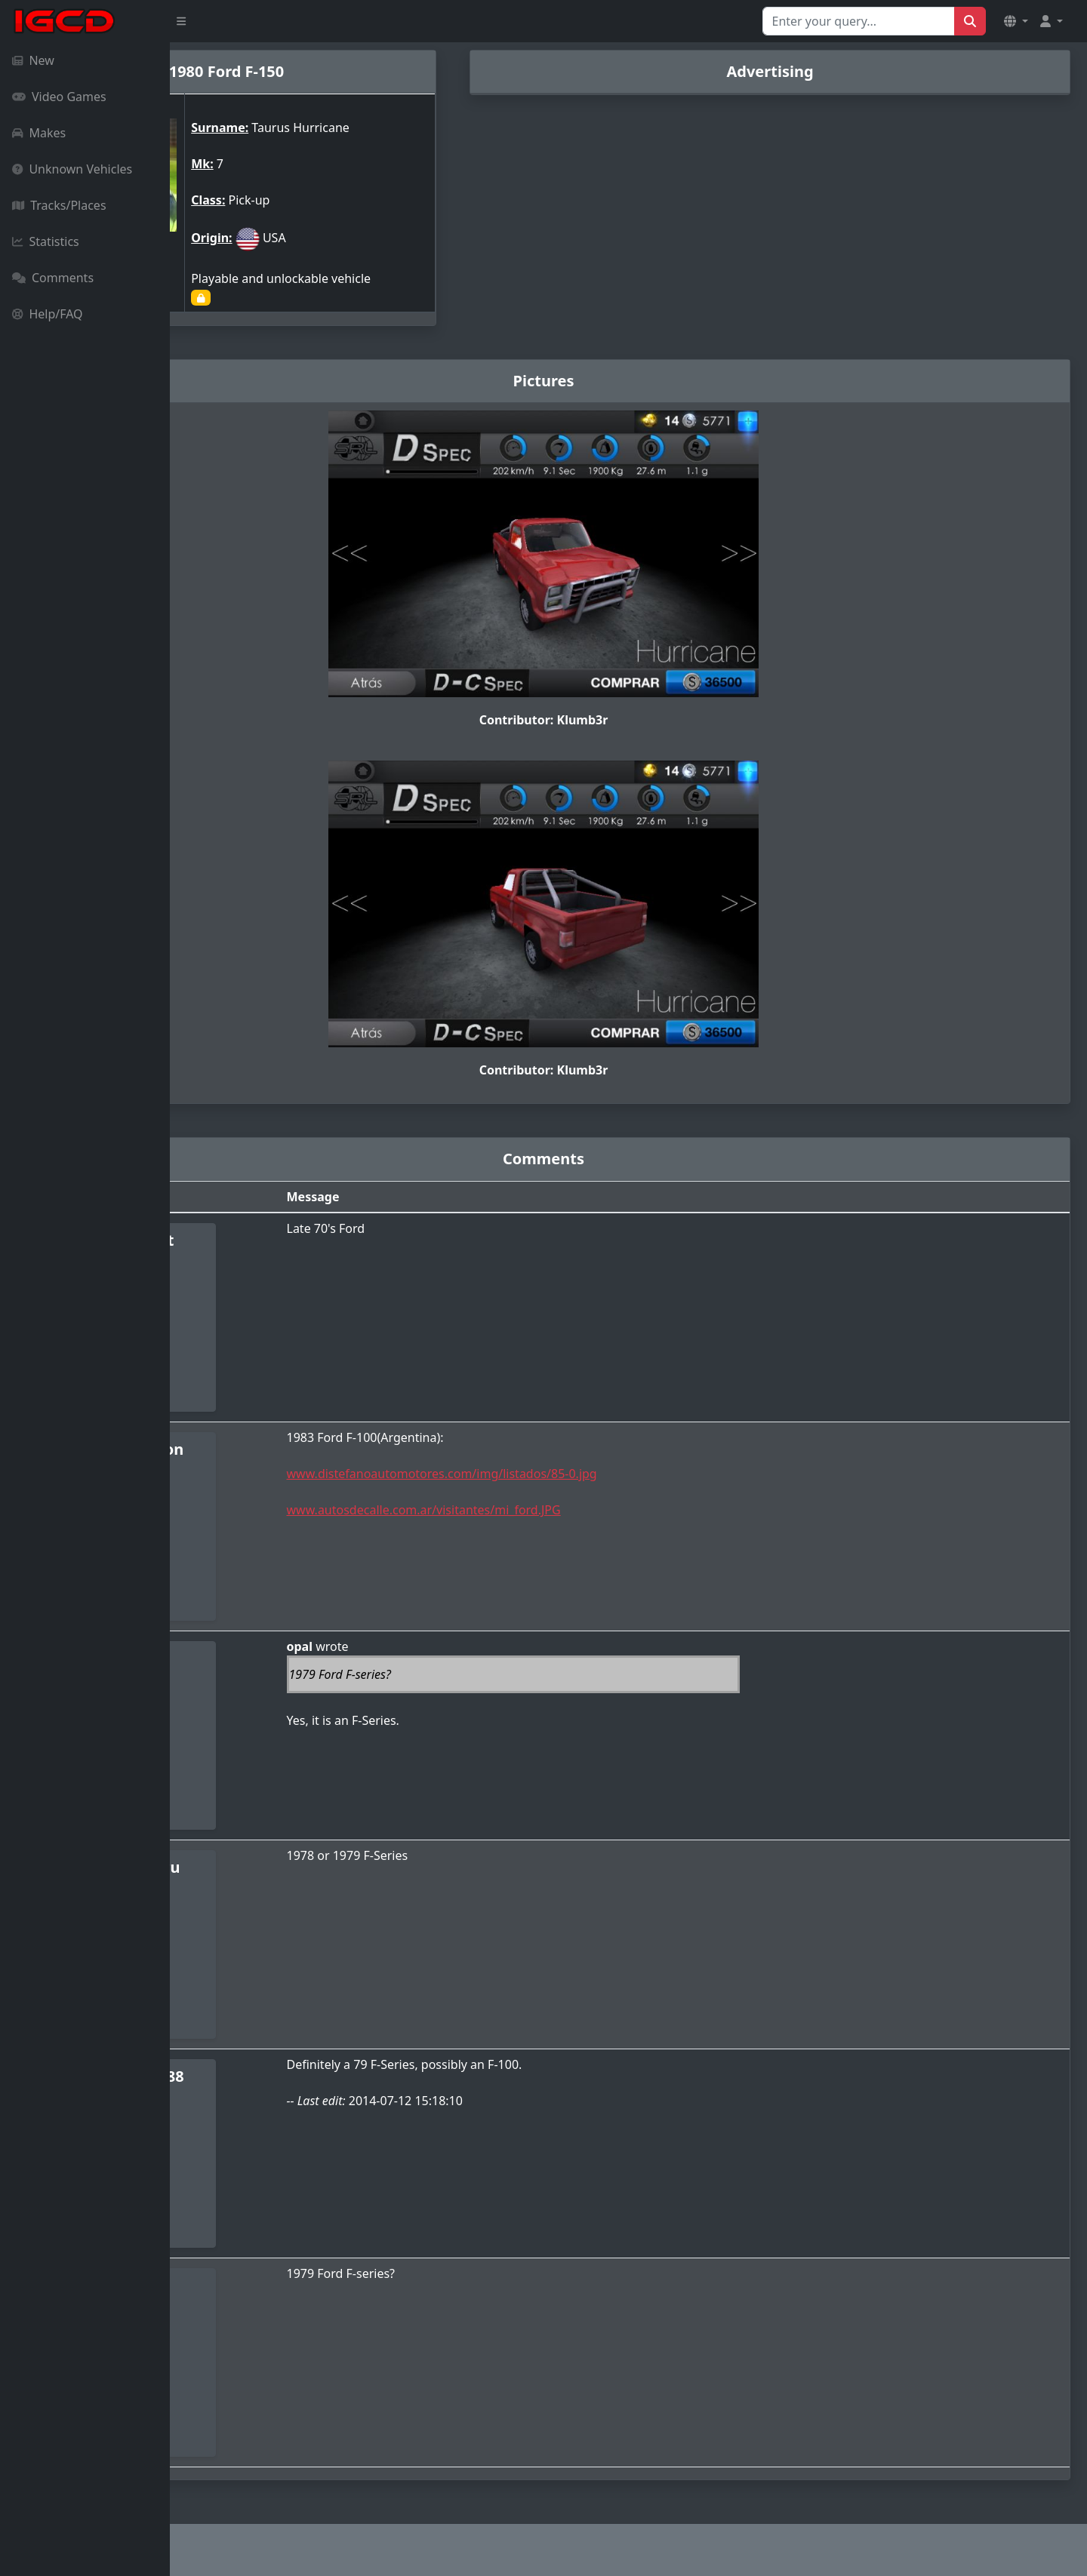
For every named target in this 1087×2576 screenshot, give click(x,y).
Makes (39, 132)
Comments (53, 277)
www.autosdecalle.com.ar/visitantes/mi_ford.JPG (551, 1510)
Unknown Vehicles (72, 169)
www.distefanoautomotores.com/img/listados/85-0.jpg (569, 1473)
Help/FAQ (47, 314)
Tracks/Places (59, 205)
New (33, 60)
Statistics (45, 241)
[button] (1016, 21)
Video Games (59, 96)
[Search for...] (858, 21)
